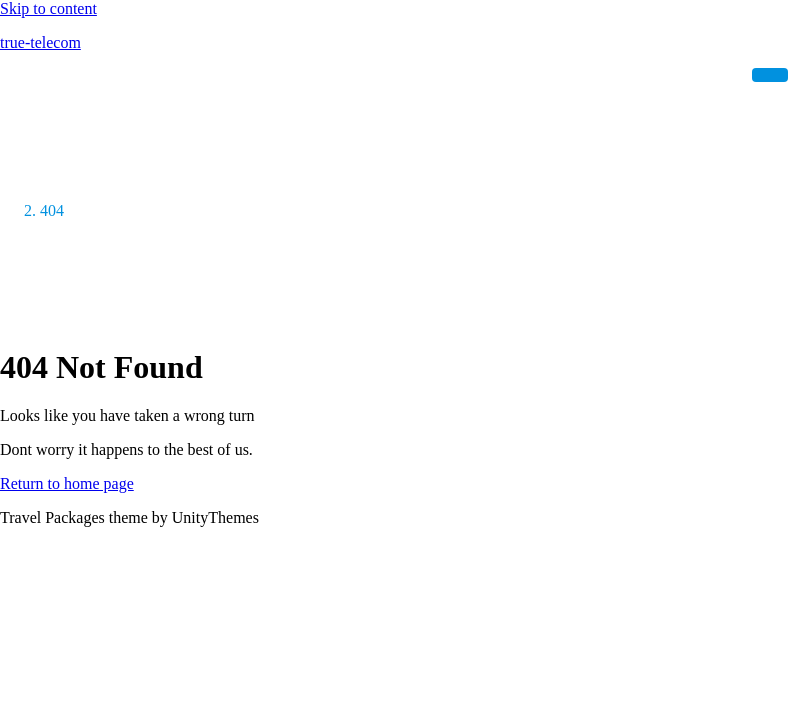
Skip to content (48, 8)
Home (59, 174)
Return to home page (67, 483)
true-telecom (40, 42)
